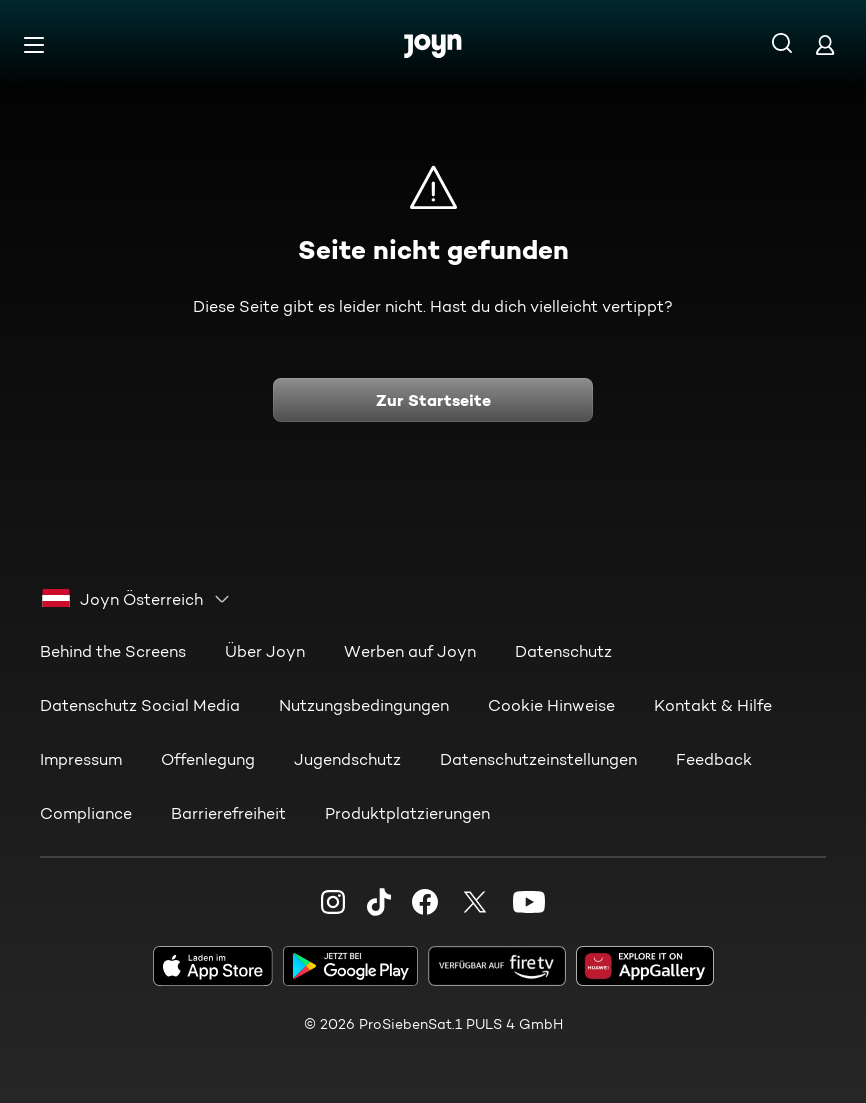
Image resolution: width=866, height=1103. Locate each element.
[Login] (825, 44)
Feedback (714, 759)
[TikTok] (379, 902)
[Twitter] (475, 902)
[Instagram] (333, 902)
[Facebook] (425, 902)
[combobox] (136, 599)
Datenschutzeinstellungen (538, 759)
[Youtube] (529, 902)
